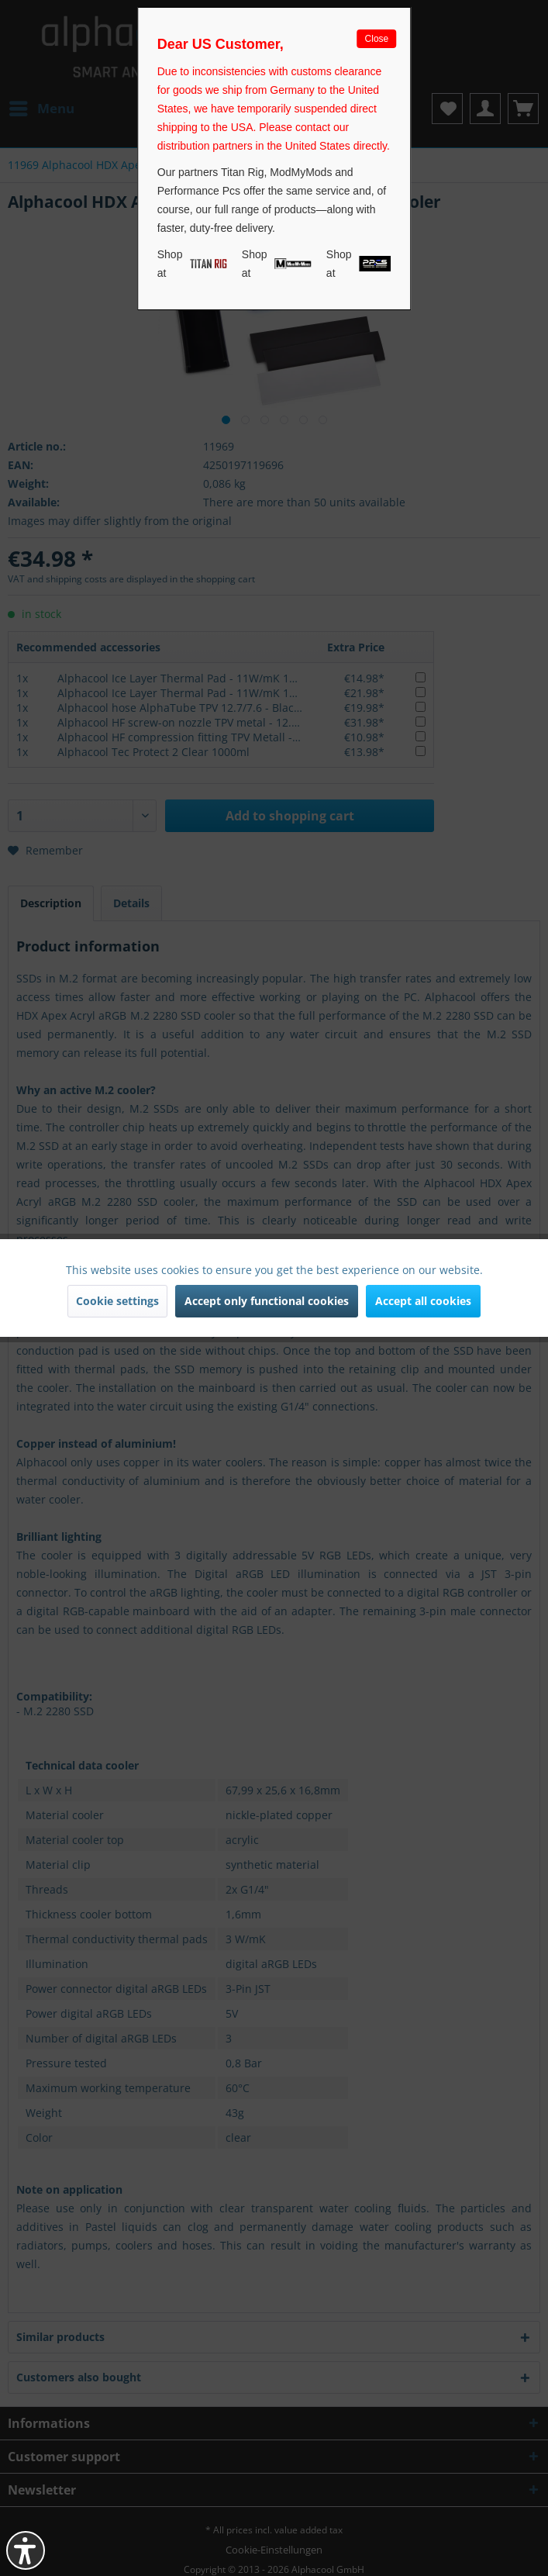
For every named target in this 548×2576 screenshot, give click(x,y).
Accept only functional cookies (266, 1300)
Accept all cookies (423, 1300)
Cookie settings (117, 1300)
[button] (25, 2550)
